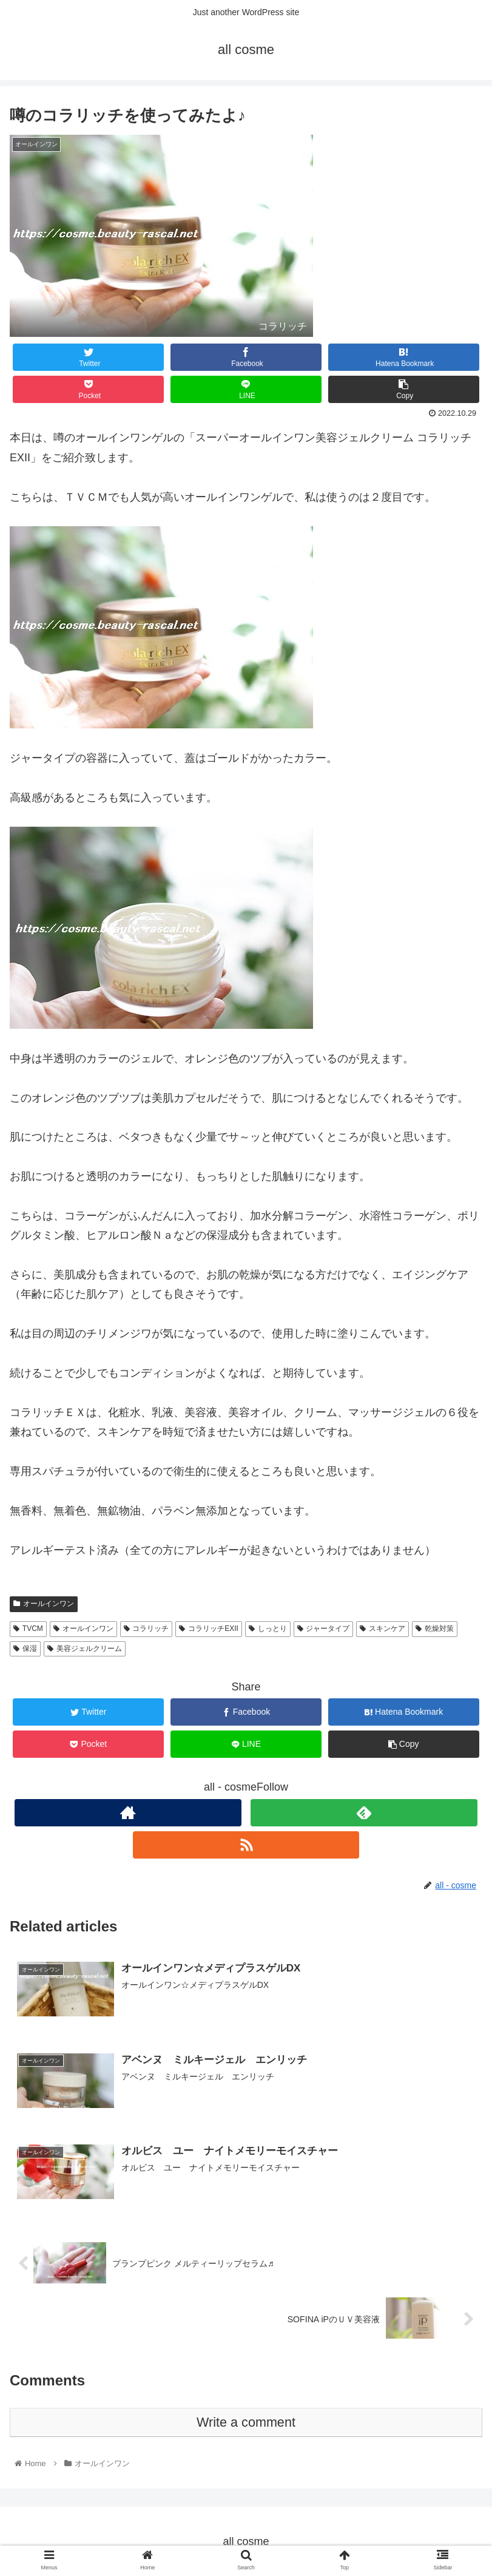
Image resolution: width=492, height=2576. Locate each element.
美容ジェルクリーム (84, 1648)
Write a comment (246, 2421)
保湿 (25, 1648)
